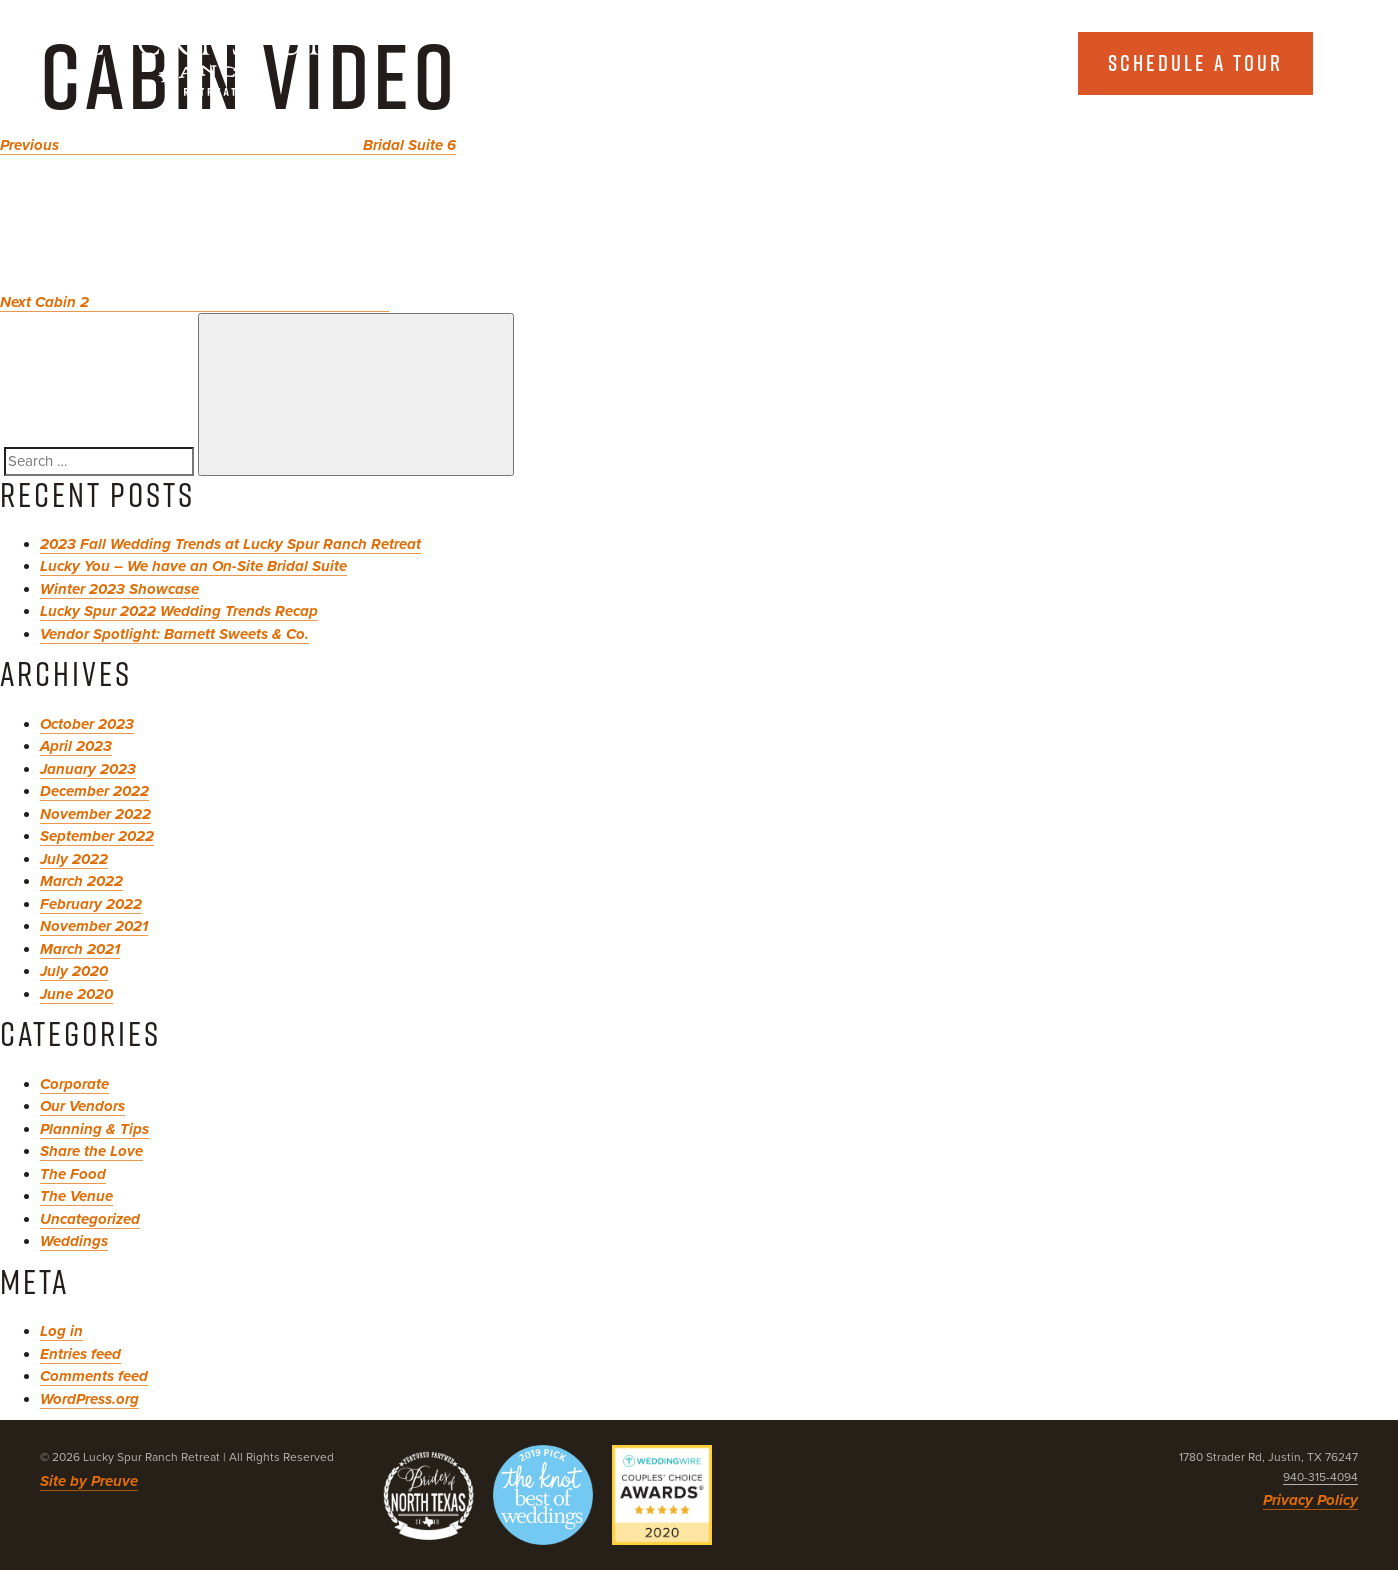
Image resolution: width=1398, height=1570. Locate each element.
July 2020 (74, 971)
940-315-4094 (1320, 1477)
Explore (965, 63)
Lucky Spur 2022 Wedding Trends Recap (179, 611)
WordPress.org (89, 1399)
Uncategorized (90, 1219)
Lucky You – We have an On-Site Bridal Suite (193, 566)
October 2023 (87, 724)
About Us (781, 63)
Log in (61, 1331)
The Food (73, 1174)
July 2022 (74, 859)
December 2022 (94, 791)
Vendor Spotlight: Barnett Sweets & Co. (174, 634)
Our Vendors (82, 1106)
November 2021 (94, 926)
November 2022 (95, 814)
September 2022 (97, 836)
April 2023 (76, 746)
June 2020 (76, 994)
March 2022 (81, 881)
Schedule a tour (1195, 63)
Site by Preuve (89, 1481)
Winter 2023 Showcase (119, 589)
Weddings (74, 1241)
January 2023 (88, 769)
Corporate (74, 1084)
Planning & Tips (94, 1129)
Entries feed (80, 1354)
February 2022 (91, 904)
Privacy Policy (1310, 1500)
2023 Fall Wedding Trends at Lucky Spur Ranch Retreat (230, 544)
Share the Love (91, 1151)
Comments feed (94, 1376)
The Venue (76, 1196)
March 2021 (80, 949)
